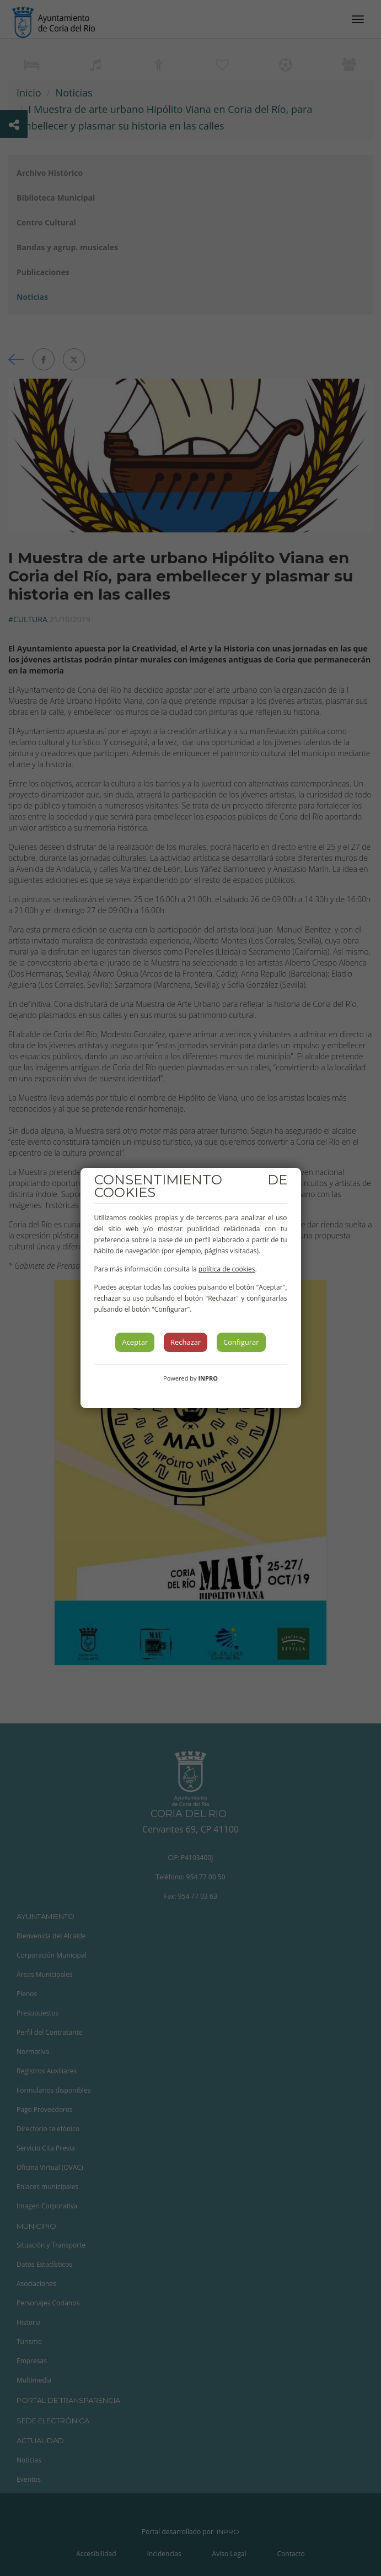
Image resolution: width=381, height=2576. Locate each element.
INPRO (208, 1378)
